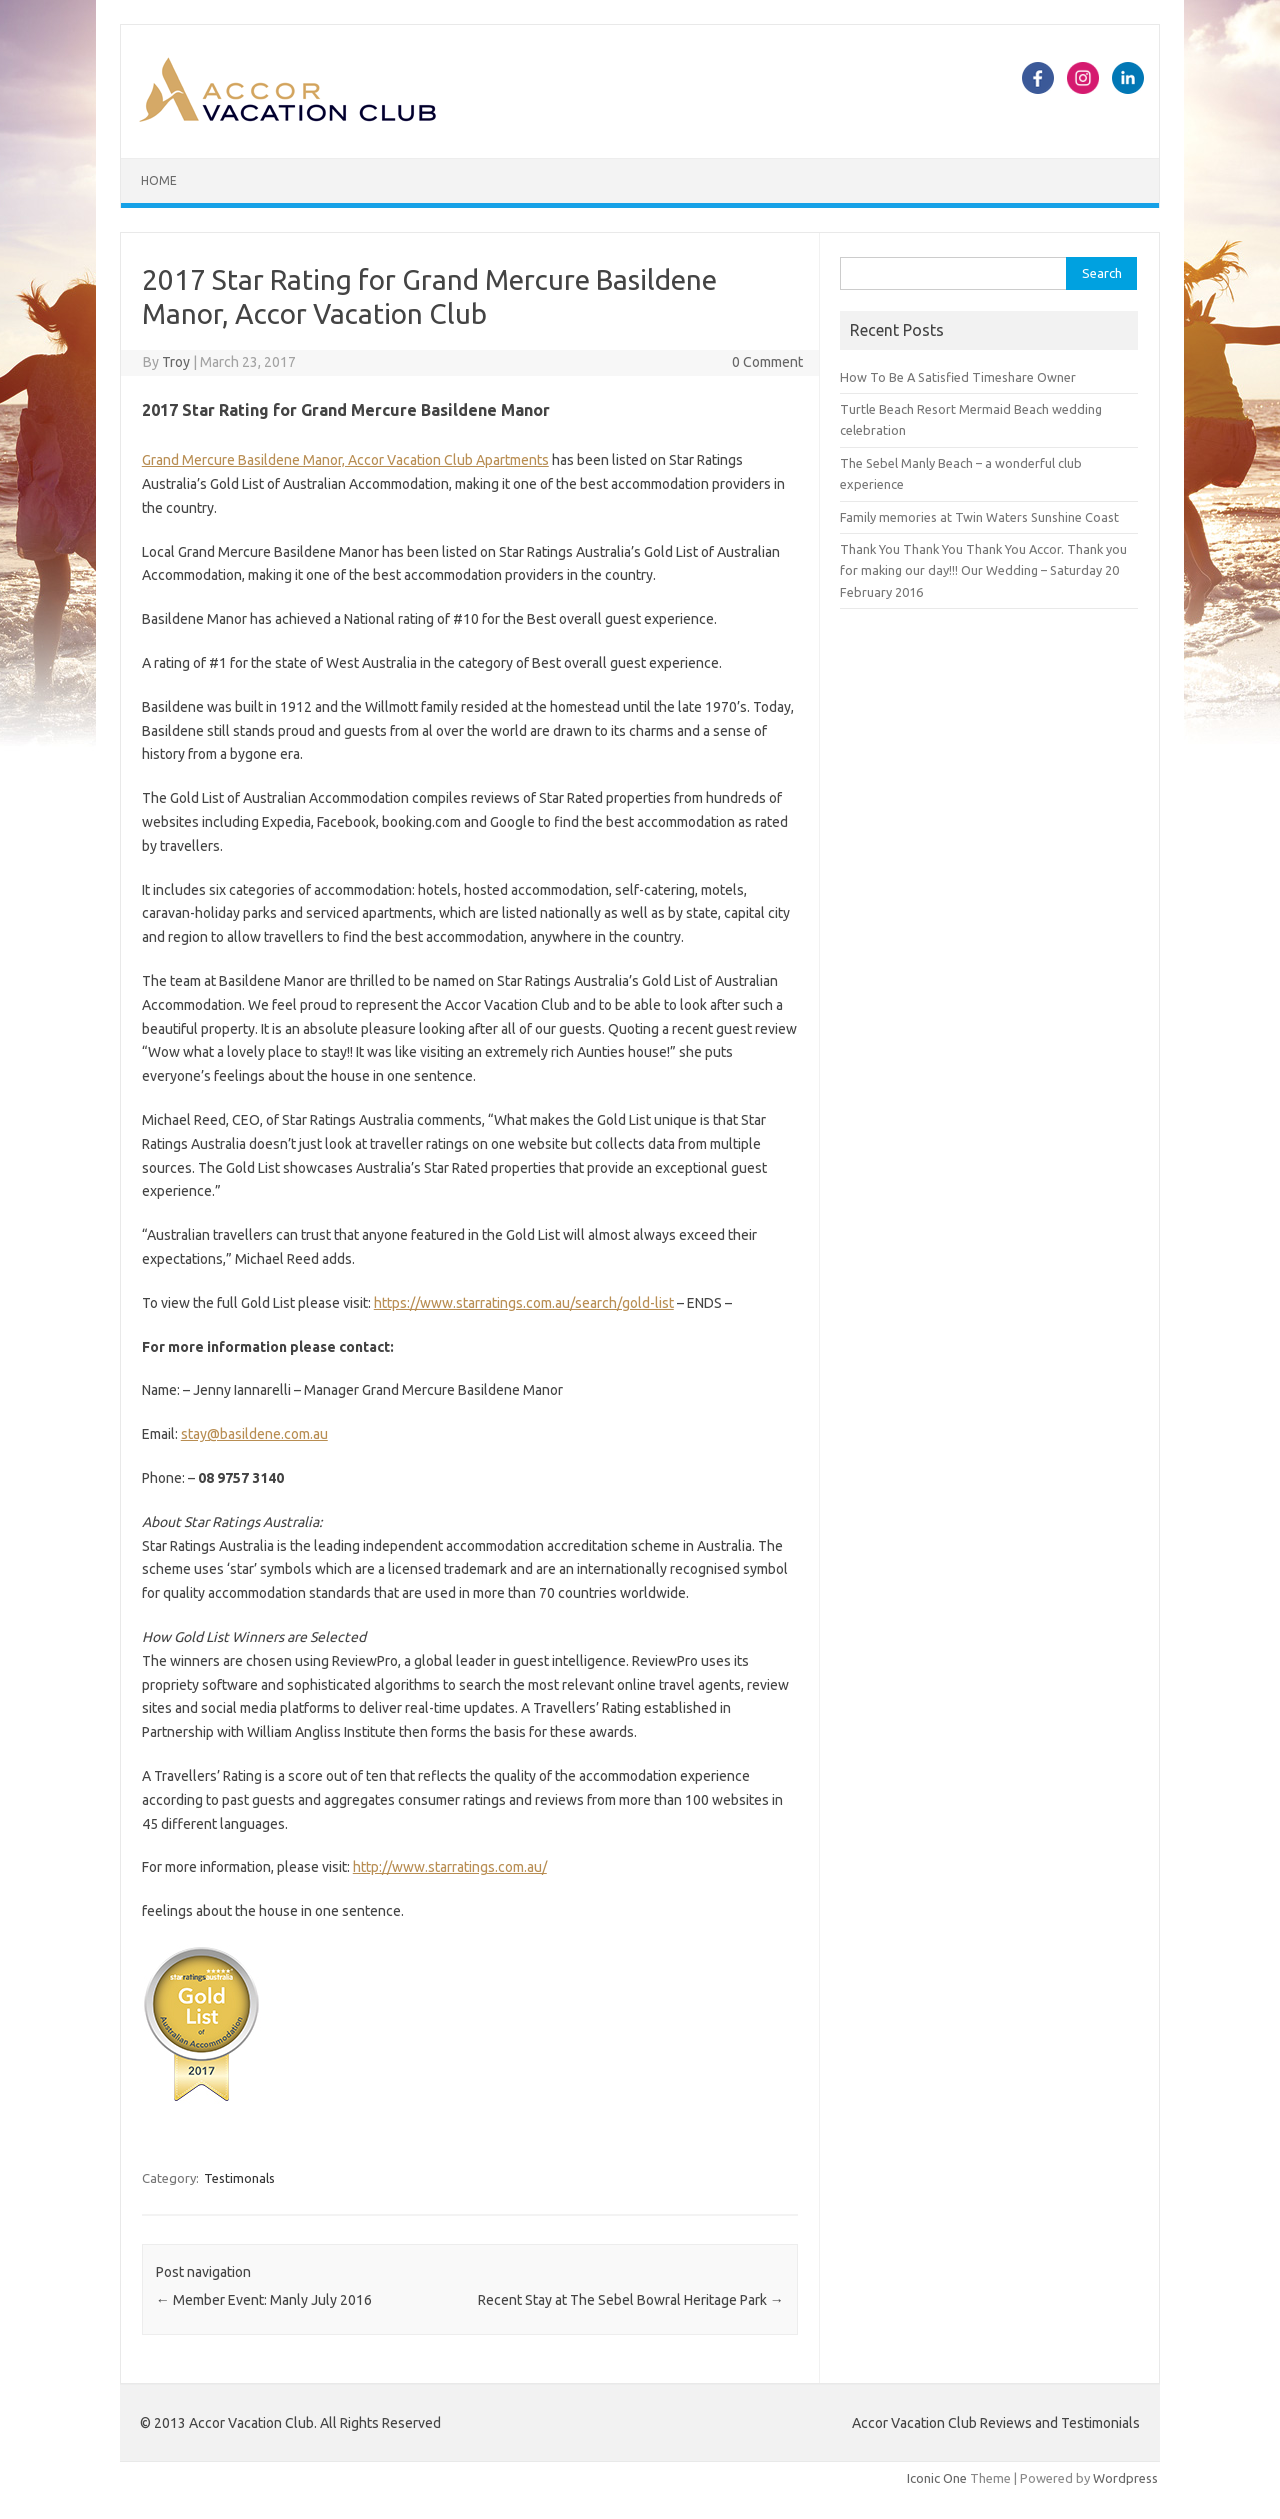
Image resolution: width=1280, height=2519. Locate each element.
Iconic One (937, 2478)
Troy (176, 362)
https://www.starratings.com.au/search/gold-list (524, 1303)
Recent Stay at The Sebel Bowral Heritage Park (631, 2300)
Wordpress (1125, 2478)
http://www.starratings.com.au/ (450, 1867)
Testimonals (239, 2178)
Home (159, 180)
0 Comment (767, 362)
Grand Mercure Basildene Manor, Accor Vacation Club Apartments (345, 460)
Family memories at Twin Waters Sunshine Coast (979, 517)
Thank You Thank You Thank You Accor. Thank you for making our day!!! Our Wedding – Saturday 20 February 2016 (983, 570)
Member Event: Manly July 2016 (264, 2300)
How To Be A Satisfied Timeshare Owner (958, 377)
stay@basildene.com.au (254, 1434)
